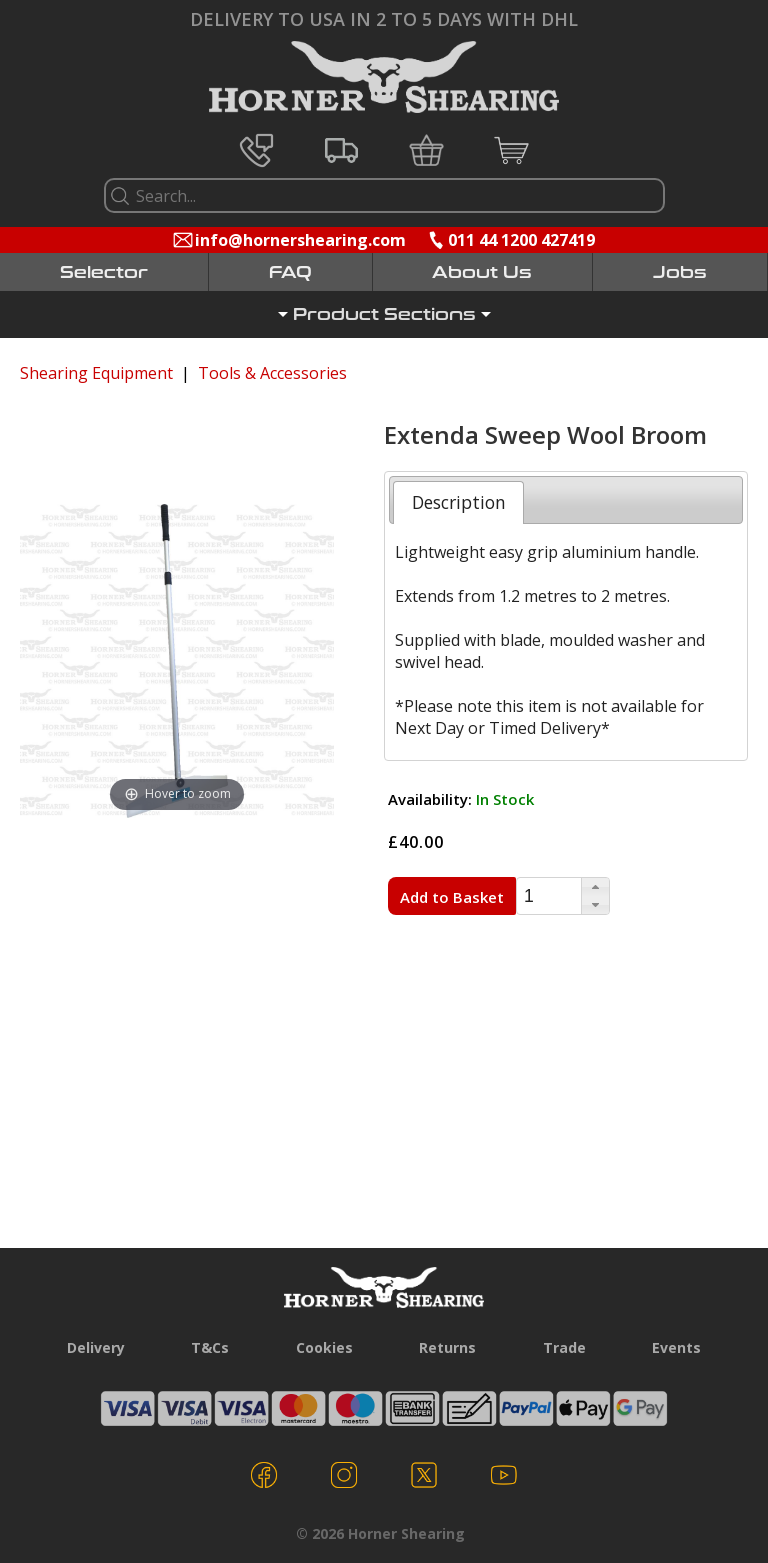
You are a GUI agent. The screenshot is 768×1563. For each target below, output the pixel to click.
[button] (595, 887)
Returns (447, 1347)
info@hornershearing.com (300, 240)
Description (459, 502)
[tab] (458, 502)
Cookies (324, 1347)
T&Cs (210, 1347)
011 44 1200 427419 (521, 240)
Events (676, 1347)
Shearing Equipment (96, 373)
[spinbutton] (549, 896)
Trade (564, 1347)
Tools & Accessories (272, 373)
